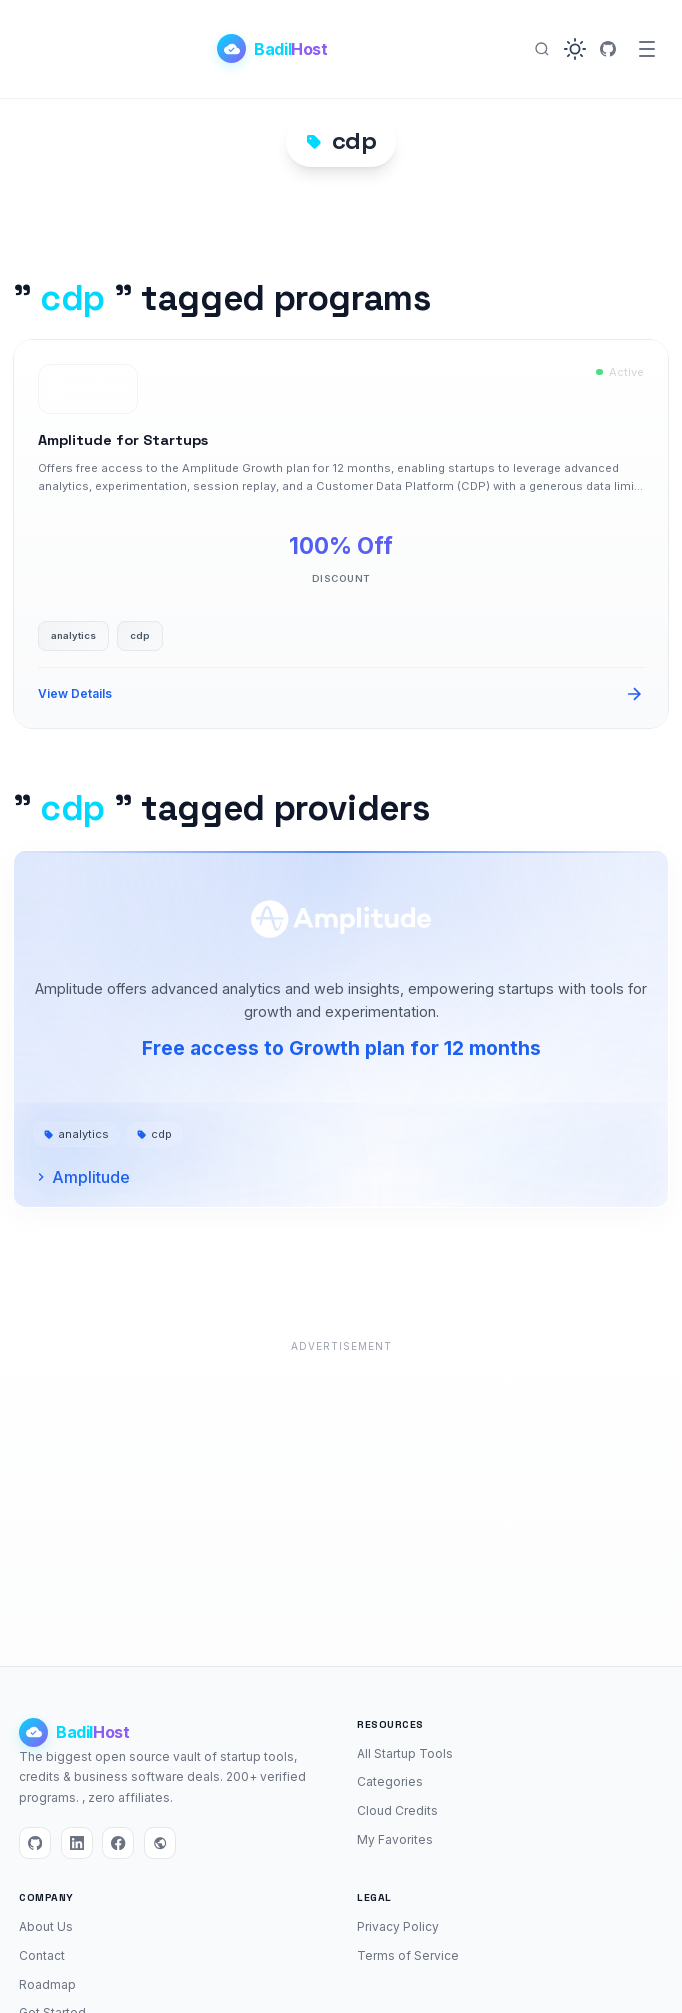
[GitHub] (608, 49)
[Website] (160, 1843)
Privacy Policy (398, 1926)
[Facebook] (118, 1843)
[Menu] (647, 49)
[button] (575, 49)
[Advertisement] (341, 1500)
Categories (390, 1781)
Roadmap (47, 1984)
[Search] (542, 49)
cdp (154, 1134)
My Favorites (395, 1839)
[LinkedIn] (77, 1843)
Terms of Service (408, 1955)
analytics (76, 1134)
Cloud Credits (397, 1810)
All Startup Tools (405, 1753)
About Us (46, 1926)
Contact (42, 1955)
